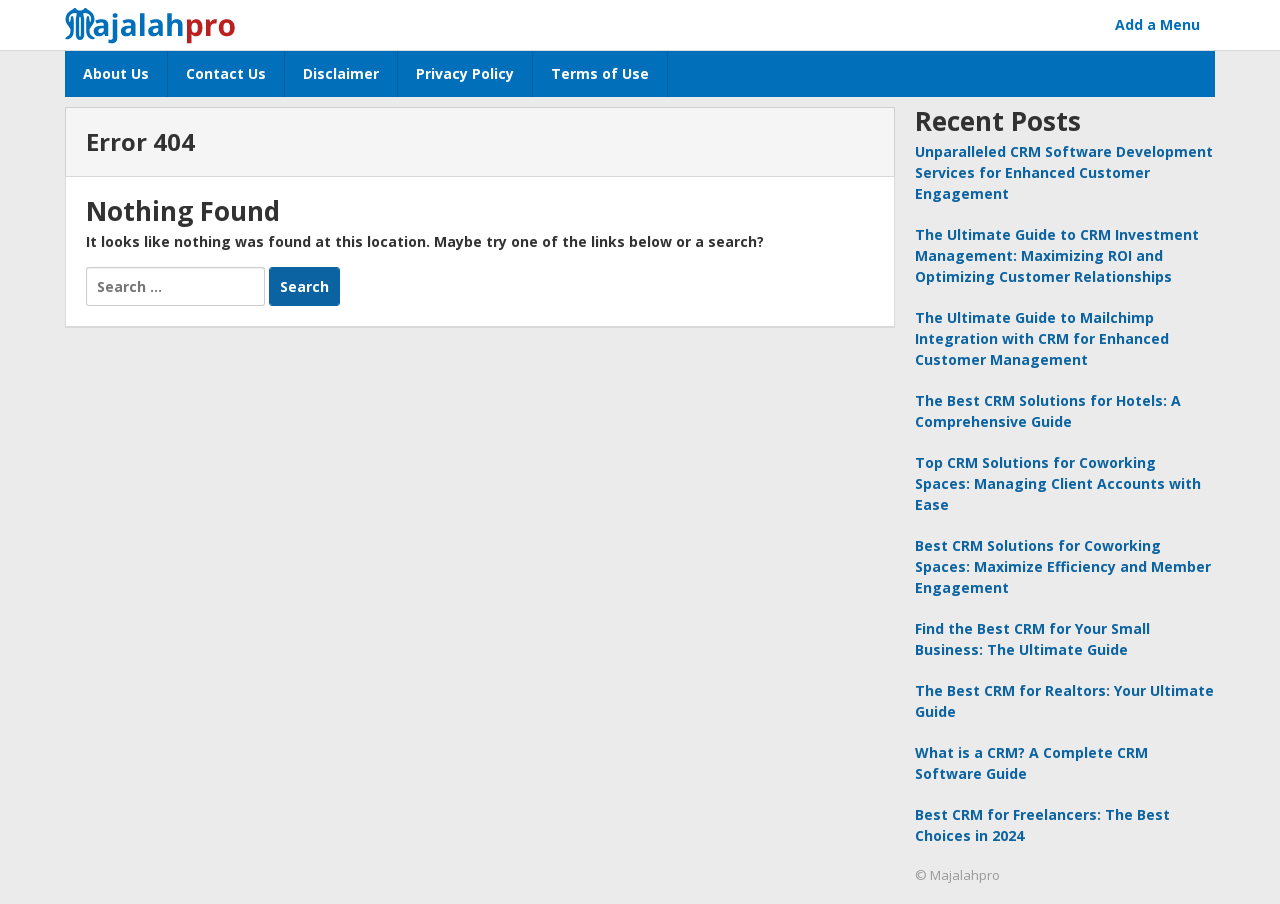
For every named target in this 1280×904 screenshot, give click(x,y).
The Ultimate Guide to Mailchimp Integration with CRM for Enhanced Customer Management (1042, 338)
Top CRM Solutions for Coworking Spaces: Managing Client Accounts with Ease (1058, 483)
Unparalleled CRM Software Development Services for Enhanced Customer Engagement (1064, 172)
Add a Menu (1157, 24)
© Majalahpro (957, 875)
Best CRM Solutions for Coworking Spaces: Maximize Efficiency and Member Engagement (1063, 566)
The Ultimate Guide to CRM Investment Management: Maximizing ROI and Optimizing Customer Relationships (1057, 255)
